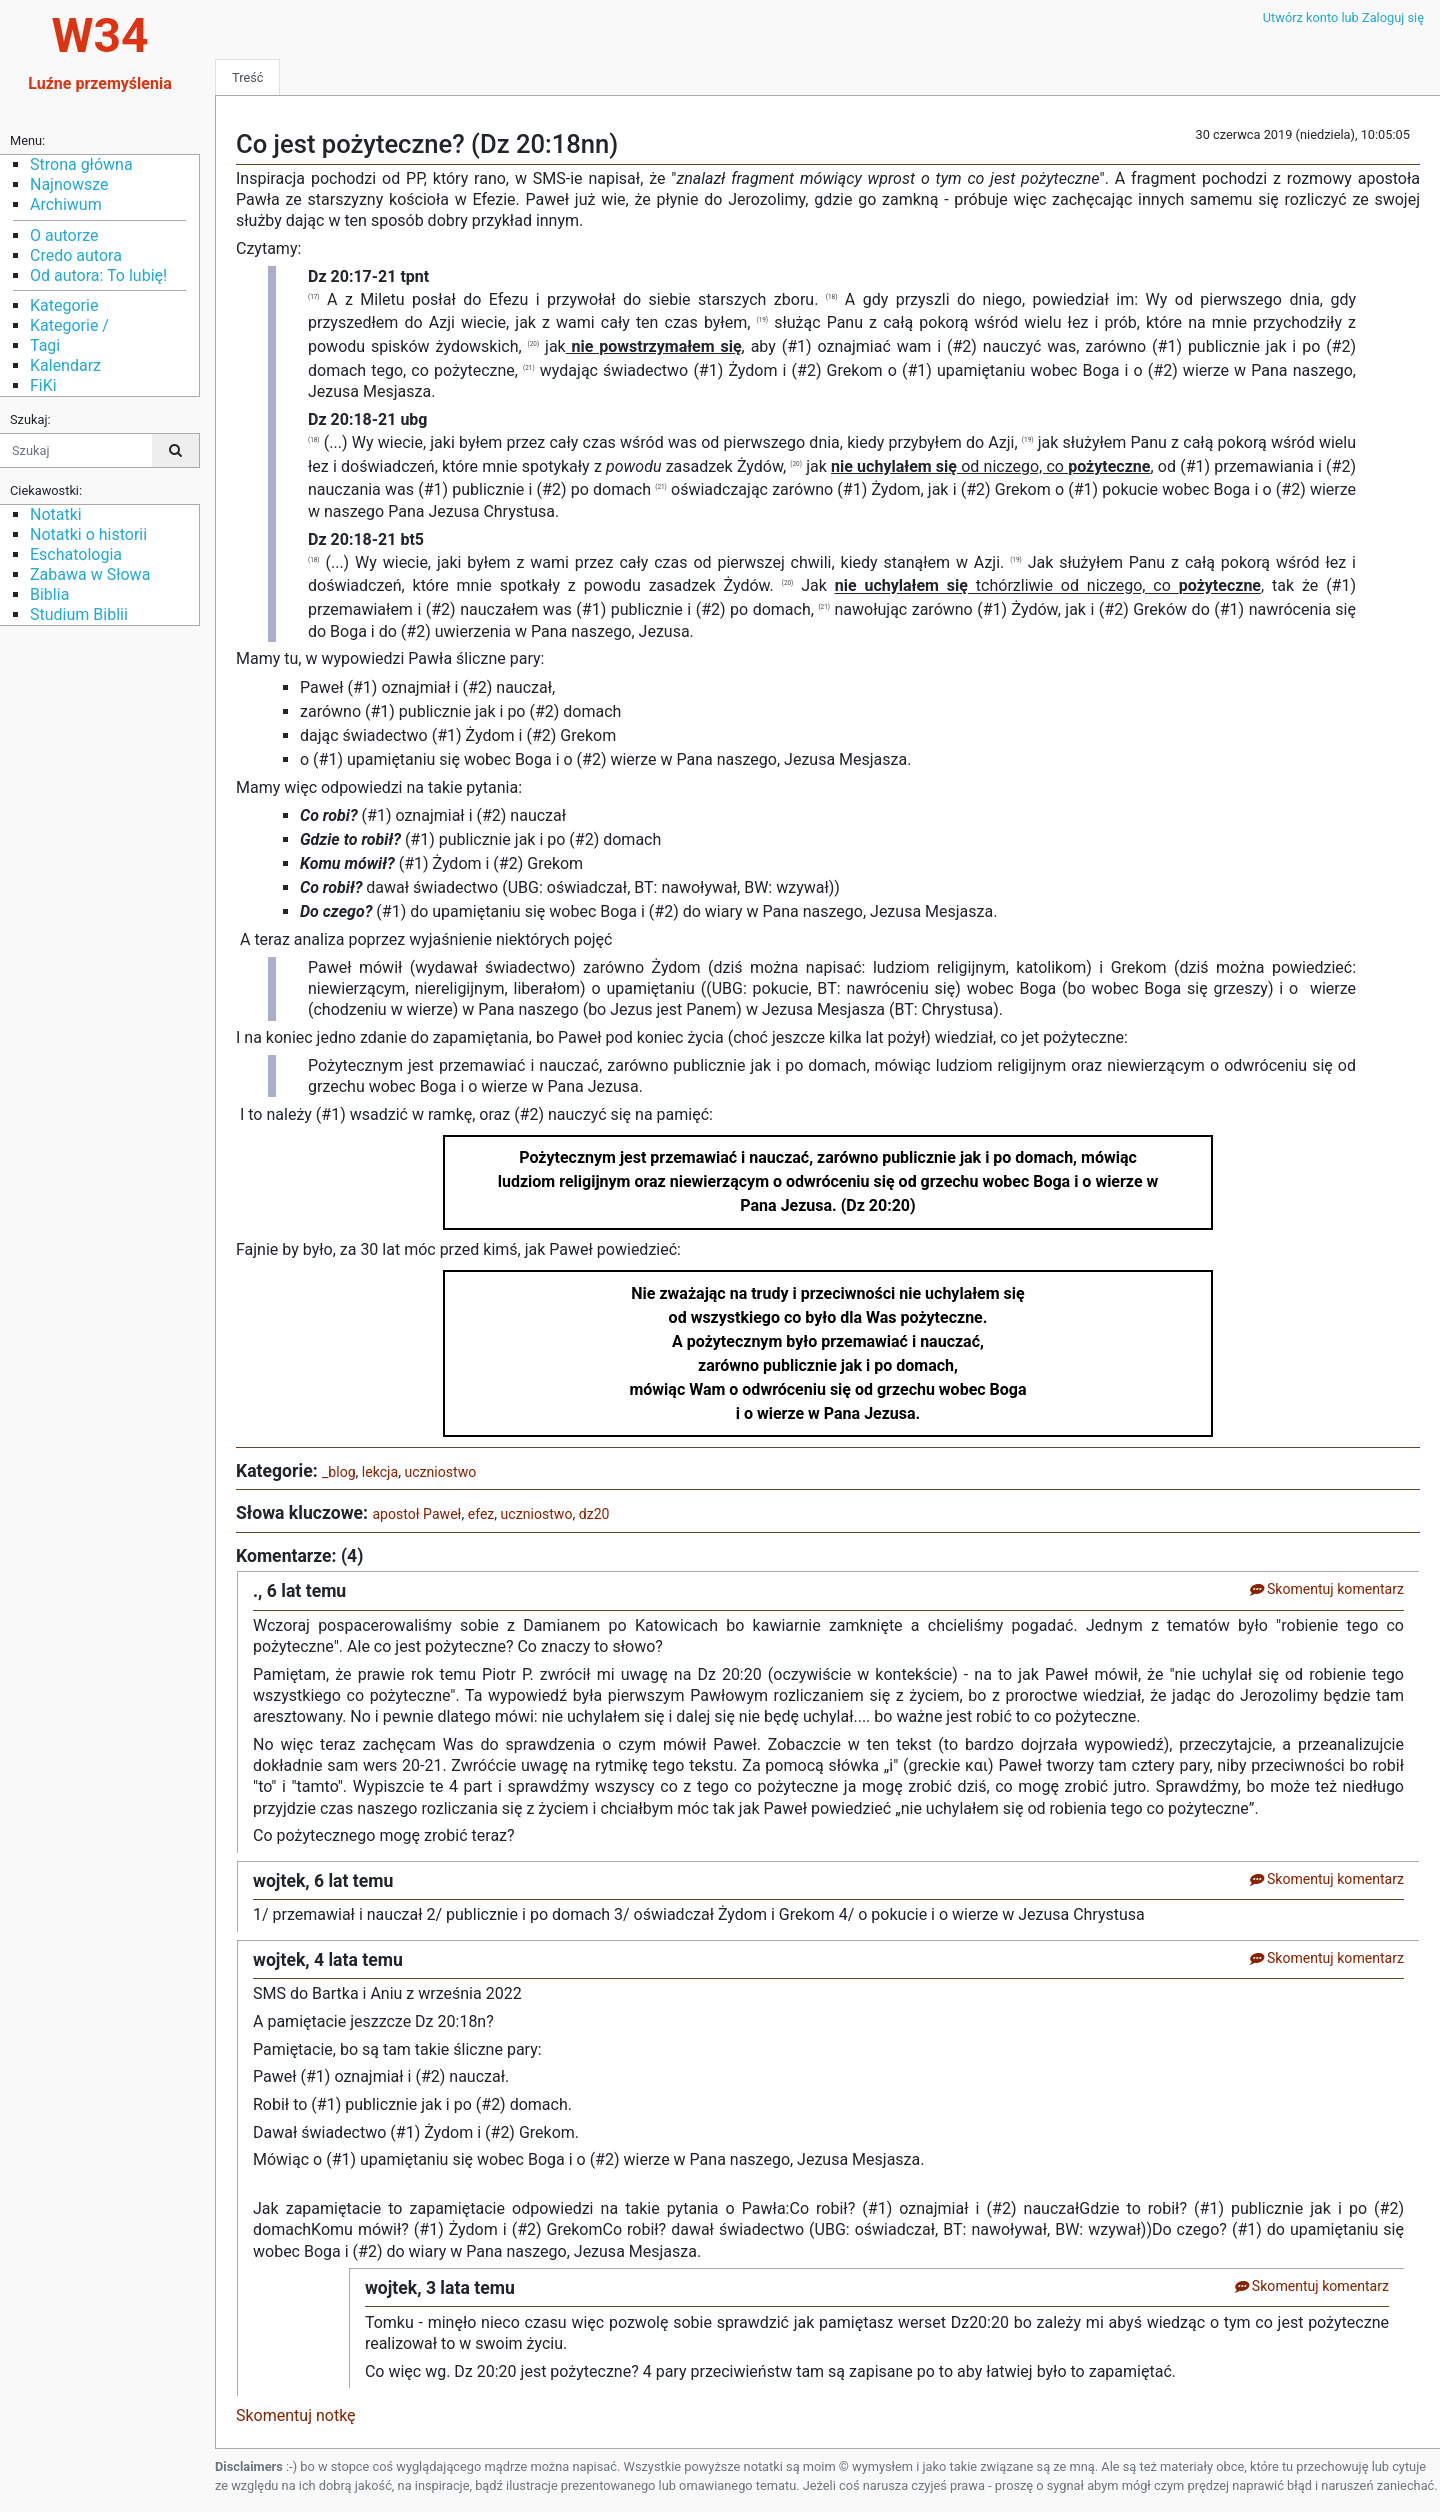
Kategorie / (69, 325)
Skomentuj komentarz (1326, 1589)
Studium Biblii (79, 614)
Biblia (49, 594)
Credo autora (76, 255)
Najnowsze (69, 184)
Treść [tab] (247, 77)
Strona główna (81, 164)
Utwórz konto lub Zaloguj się (1343, 17)
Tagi (45, 345)
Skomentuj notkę (296, 2415)
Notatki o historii (88, 534)
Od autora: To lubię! (98, 275)
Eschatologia (76, 554)
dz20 (594, 1514)
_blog (339, 1472)
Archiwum (66, 204)
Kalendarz (65, 365)
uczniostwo (440, 1472)
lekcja (380, 1472)
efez (481, 1514)
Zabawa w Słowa (90, 574)
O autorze (64, 235)
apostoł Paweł (416, 1514)
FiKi (43, 385)
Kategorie (64, 305)
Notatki (56, 514)
